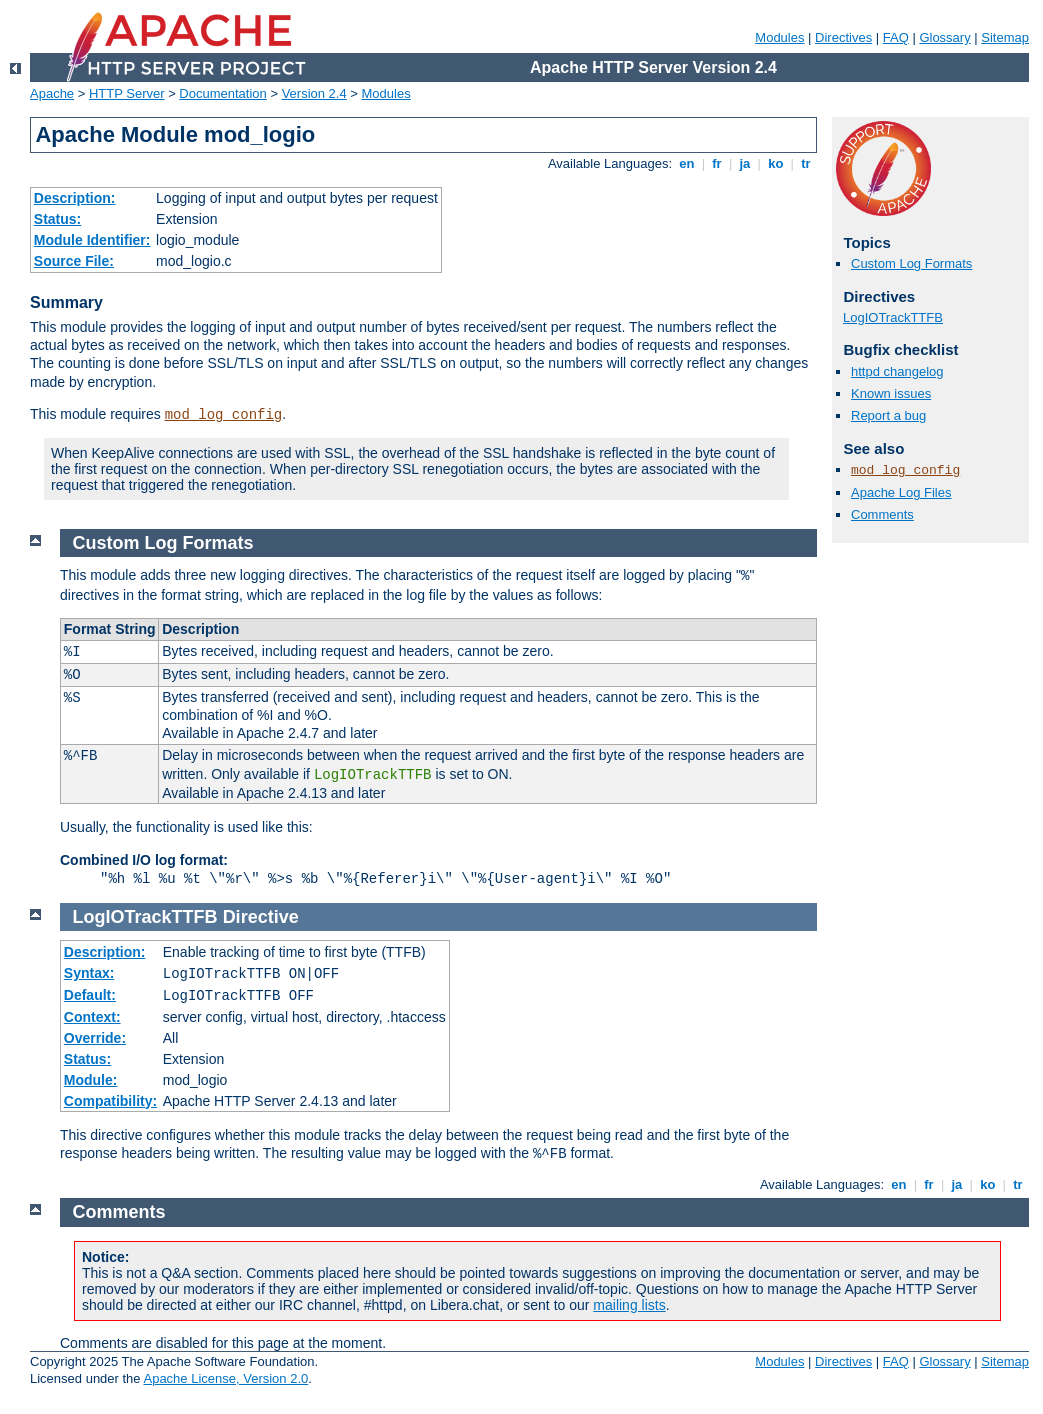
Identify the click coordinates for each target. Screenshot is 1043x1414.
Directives (843, 37)
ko (776, 163)
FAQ (896, 37)
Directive (261, 917)
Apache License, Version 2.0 (225, 1378)
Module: (91, 1080)
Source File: (74, 261)
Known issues (891, 393)
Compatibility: (110, 1101)
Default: (90, 995)
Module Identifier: (92, 240)
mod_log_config (224, 415)
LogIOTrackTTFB (893, 317)
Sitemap (1005, 37)
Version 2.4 (314, 93)
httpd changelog (897, 371)
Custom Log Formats (911, 263)
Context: (92, 1017)
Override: (95, 1038)
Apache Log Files (901, 492)
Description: (75, 198)
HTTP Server (127, 93)
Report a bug (888, 415)
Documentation (222, 93)
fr (717, 163)
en (687, 163)
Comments (882, 514)
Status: (57, 219)
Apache (52, 93)
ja (745, 163)
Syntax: (89, 973)
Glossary (944, 37)
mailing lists (629, 1305)
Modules (779, 37)
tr (806, 163)
